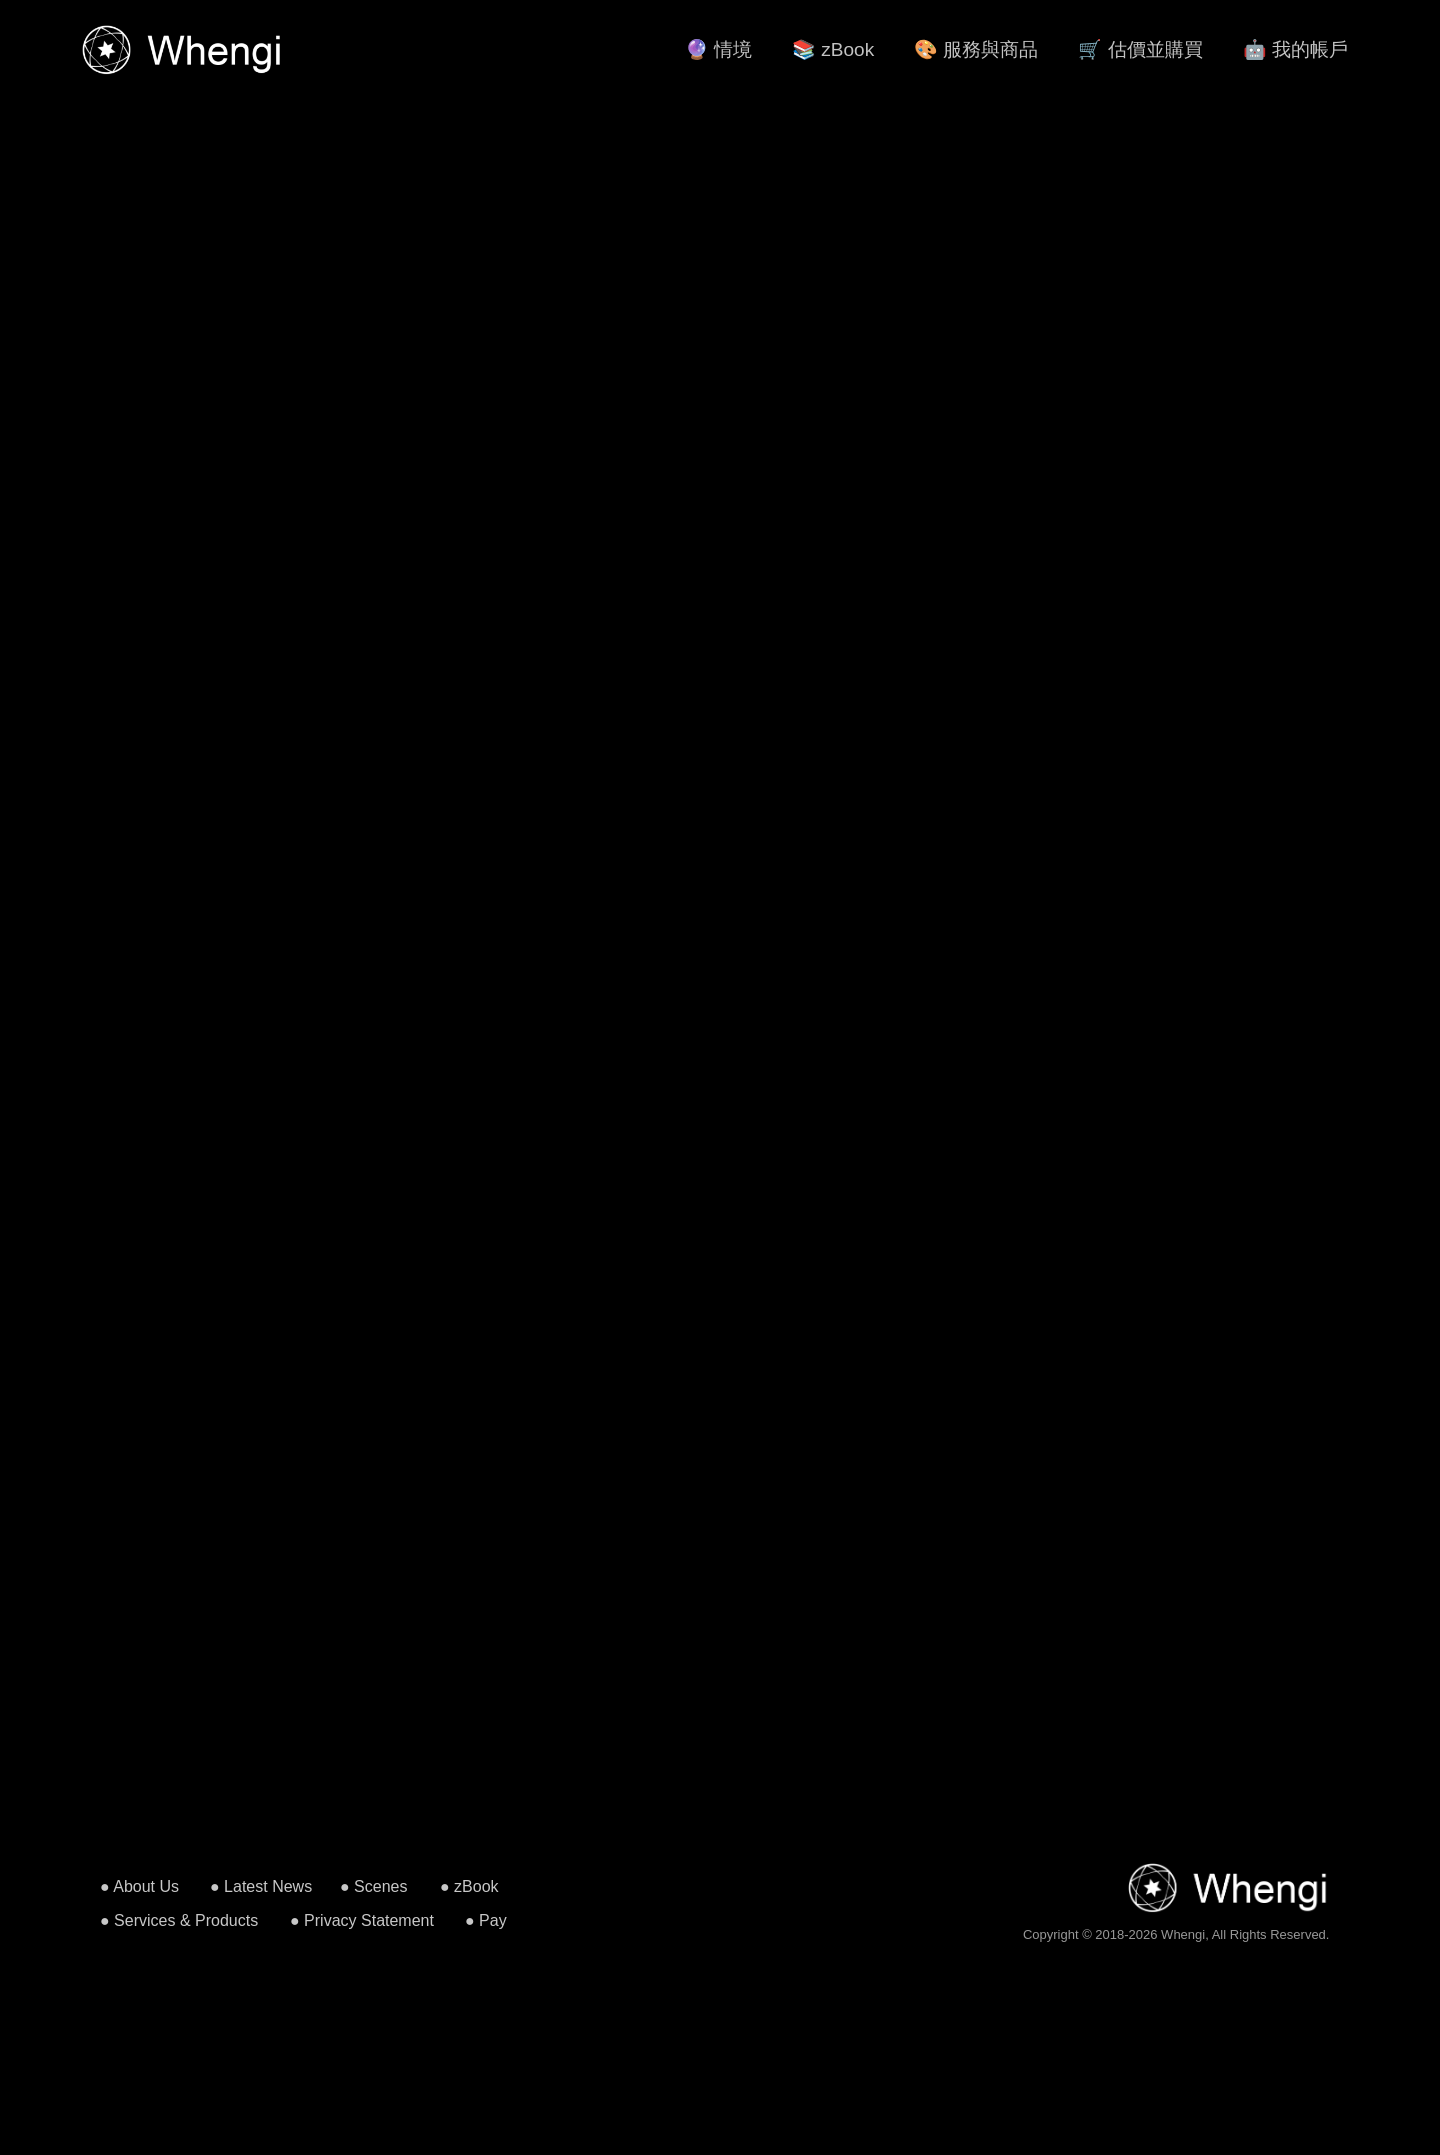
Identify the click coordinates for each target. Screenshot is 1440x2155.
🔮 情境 (718, 49)
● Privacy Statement (362, 1920)
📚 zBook (833, 49)
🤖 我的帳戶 (1295, 49)
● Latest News (261, 1886)
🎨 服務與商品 (976, 49)
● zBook (469, 1886)
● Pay (486, 1920)
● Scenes (373, 1886)
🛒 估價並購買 (1140, 49)
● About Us (139, 1886)
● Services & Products (179, 1920)
